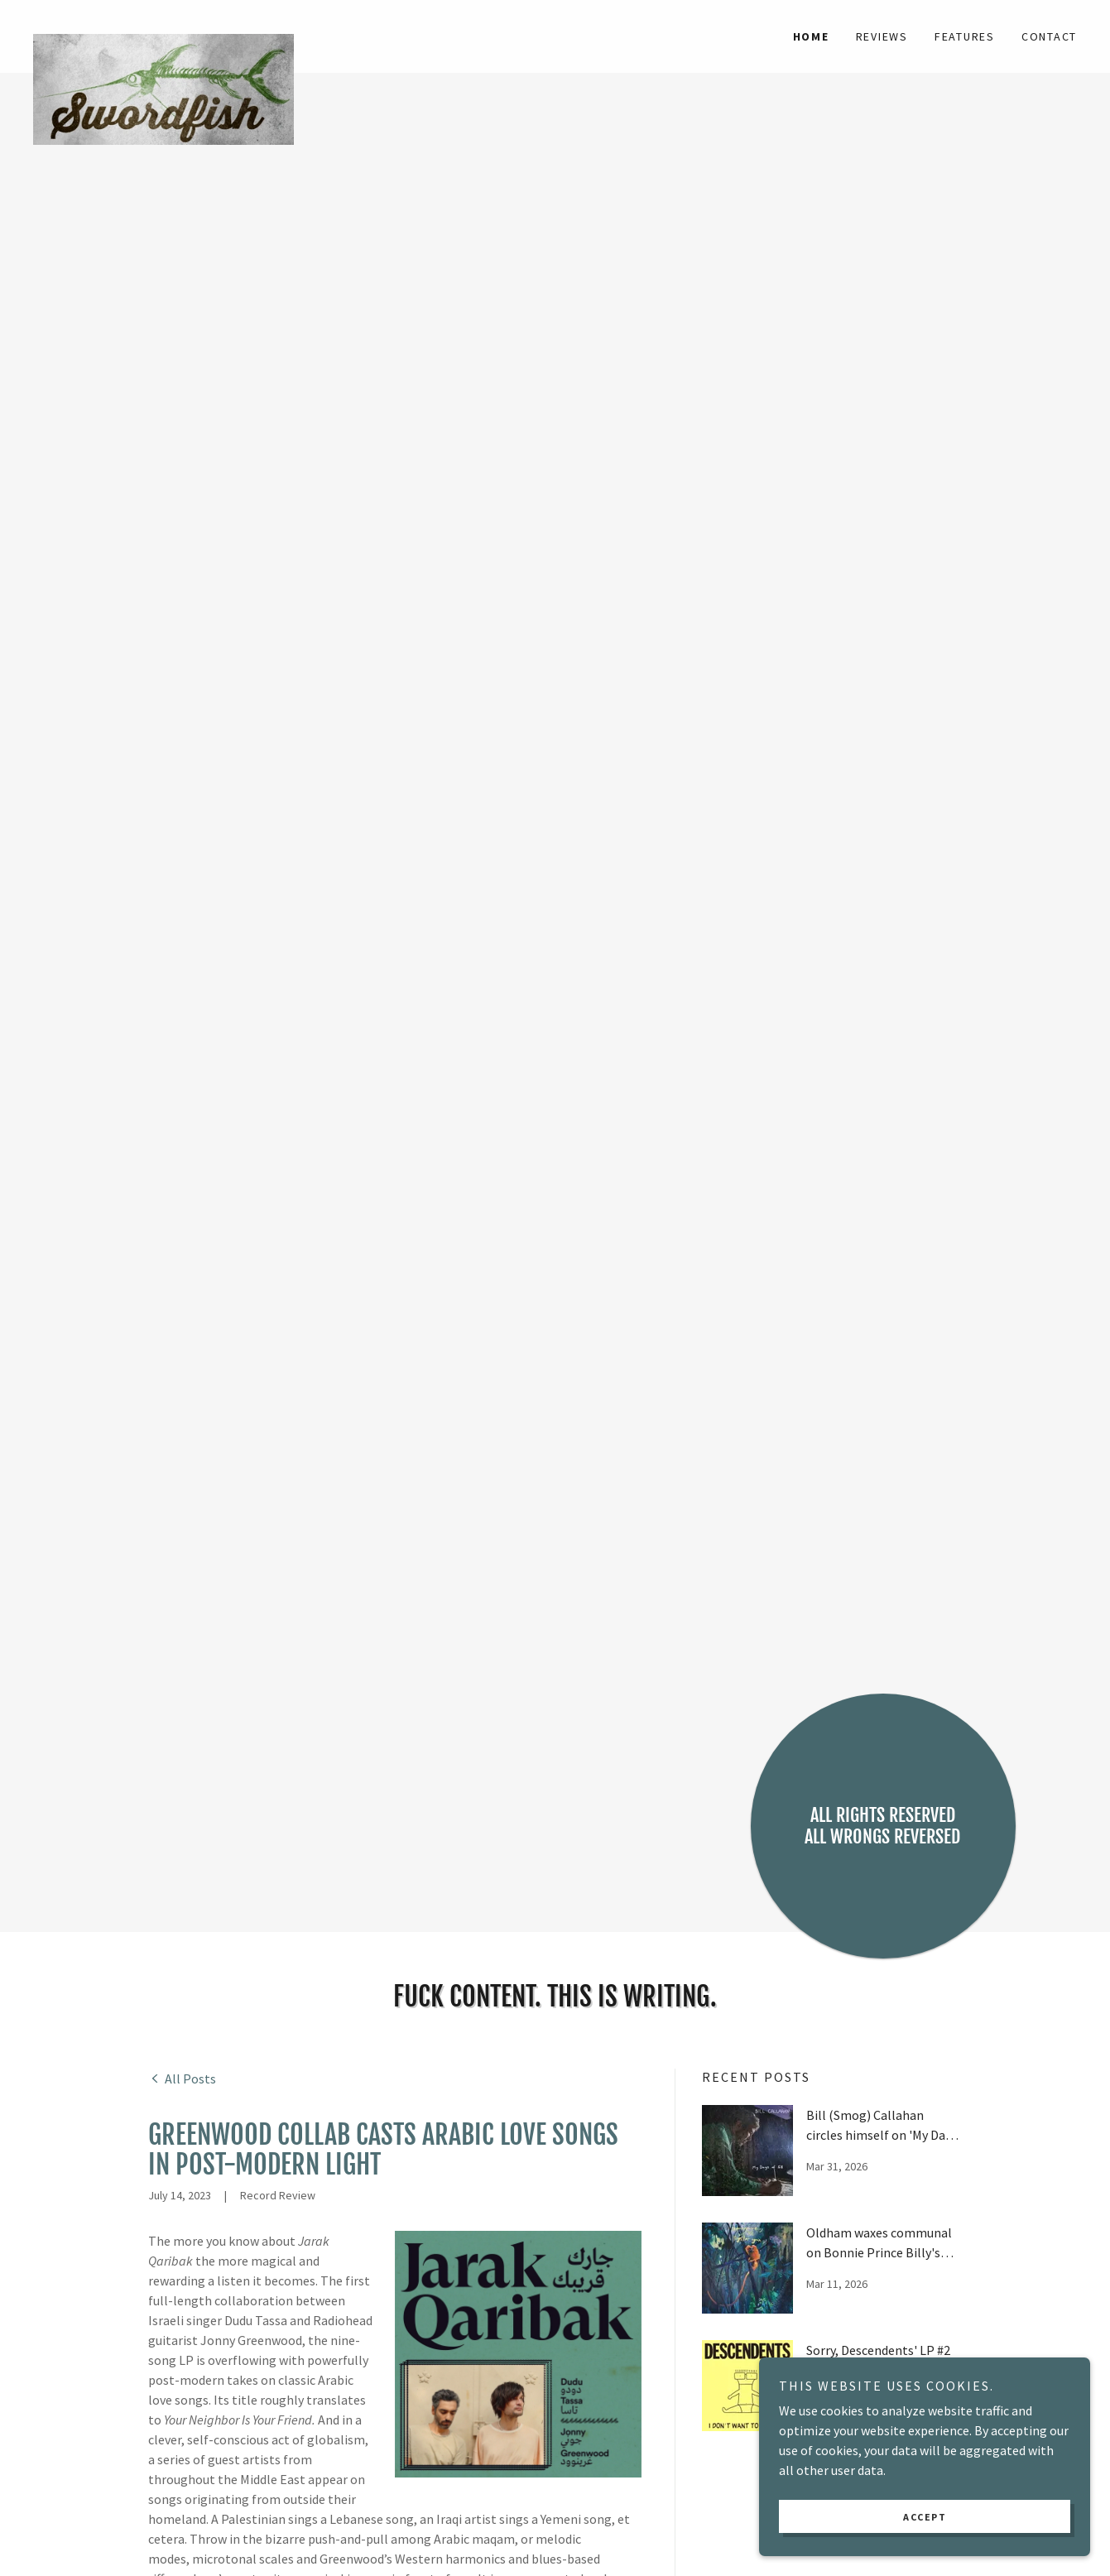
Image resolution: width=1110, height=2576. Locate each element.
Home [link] (811, 36)
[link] (163, 26)
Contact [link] (1049, 36)
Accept (924, 2517)
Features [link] (965, 36)
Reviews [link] (882, 36)
